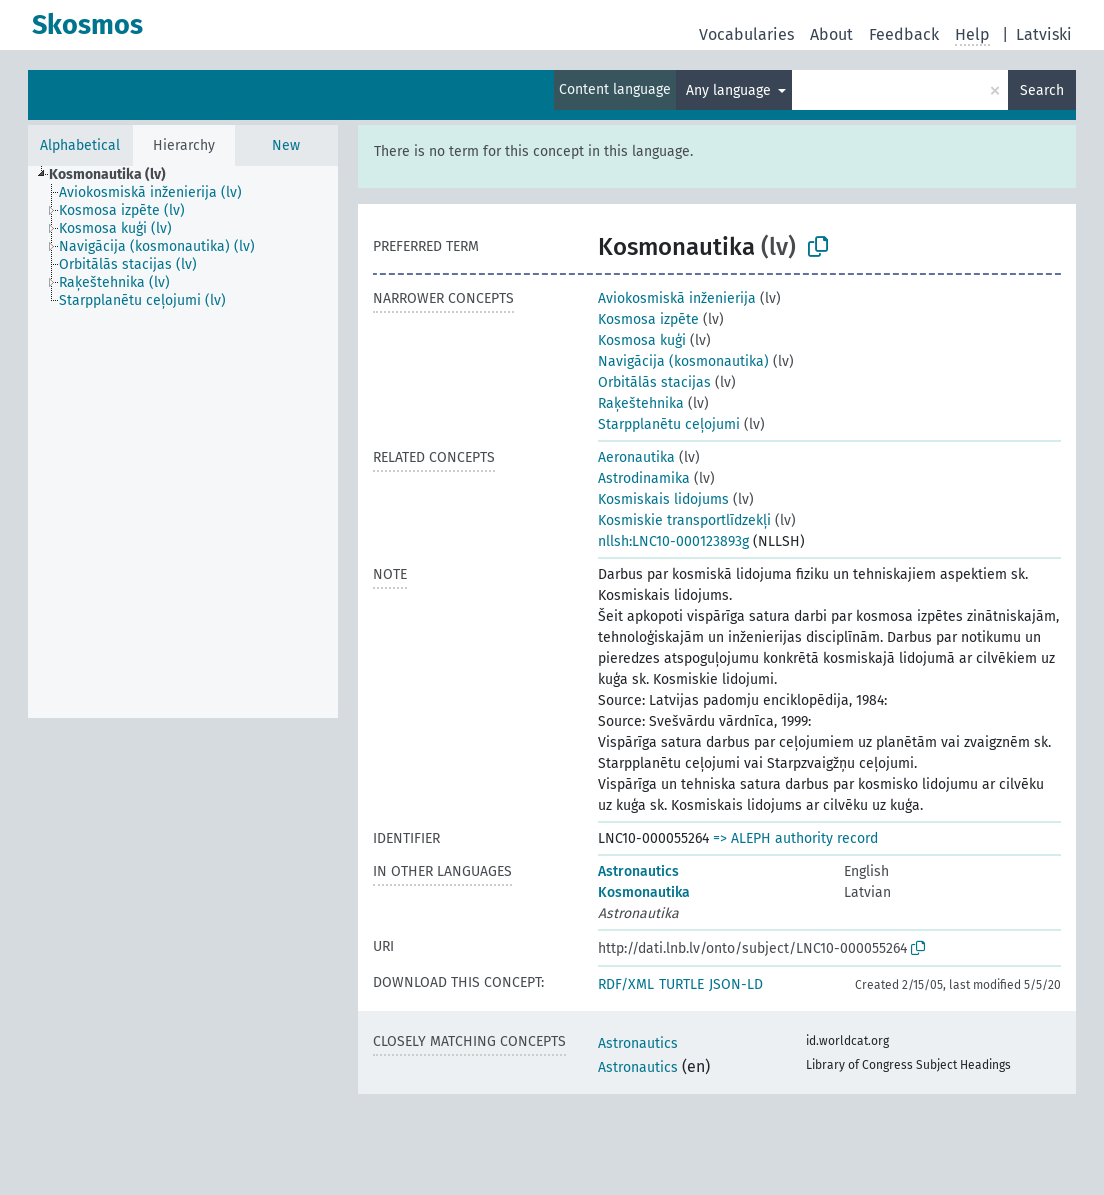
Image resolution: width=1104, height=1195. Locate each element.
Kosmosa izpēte (648, 319)
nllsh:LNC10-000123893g (673, 541)
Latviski (1044, 34)
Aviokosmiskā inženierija (677, 298)
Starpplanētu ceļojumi (669, 424)
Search (1042, 90)
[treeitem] (116, 175)
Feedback (904, 34)
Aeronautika (636, 457)
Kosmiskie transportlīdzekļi (684, 520)
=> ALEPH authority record (795, 838)
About (831, 34)
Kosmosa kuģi (642, 340)
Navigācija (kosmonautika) (683, 361)
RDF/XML (626, 984)
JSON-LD (736, 984)
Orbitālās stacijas (654, 382)
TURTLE (681, 984)
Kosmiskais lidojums (663, 499)
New (286, 145)
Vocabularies (746, 34)
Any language (730, 90)
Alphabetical (80, 145)
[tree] (183, 442)
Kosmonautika (644, 892)
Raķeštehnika (641, 403)
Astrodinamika (644, 478)
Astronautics (638, 871)
